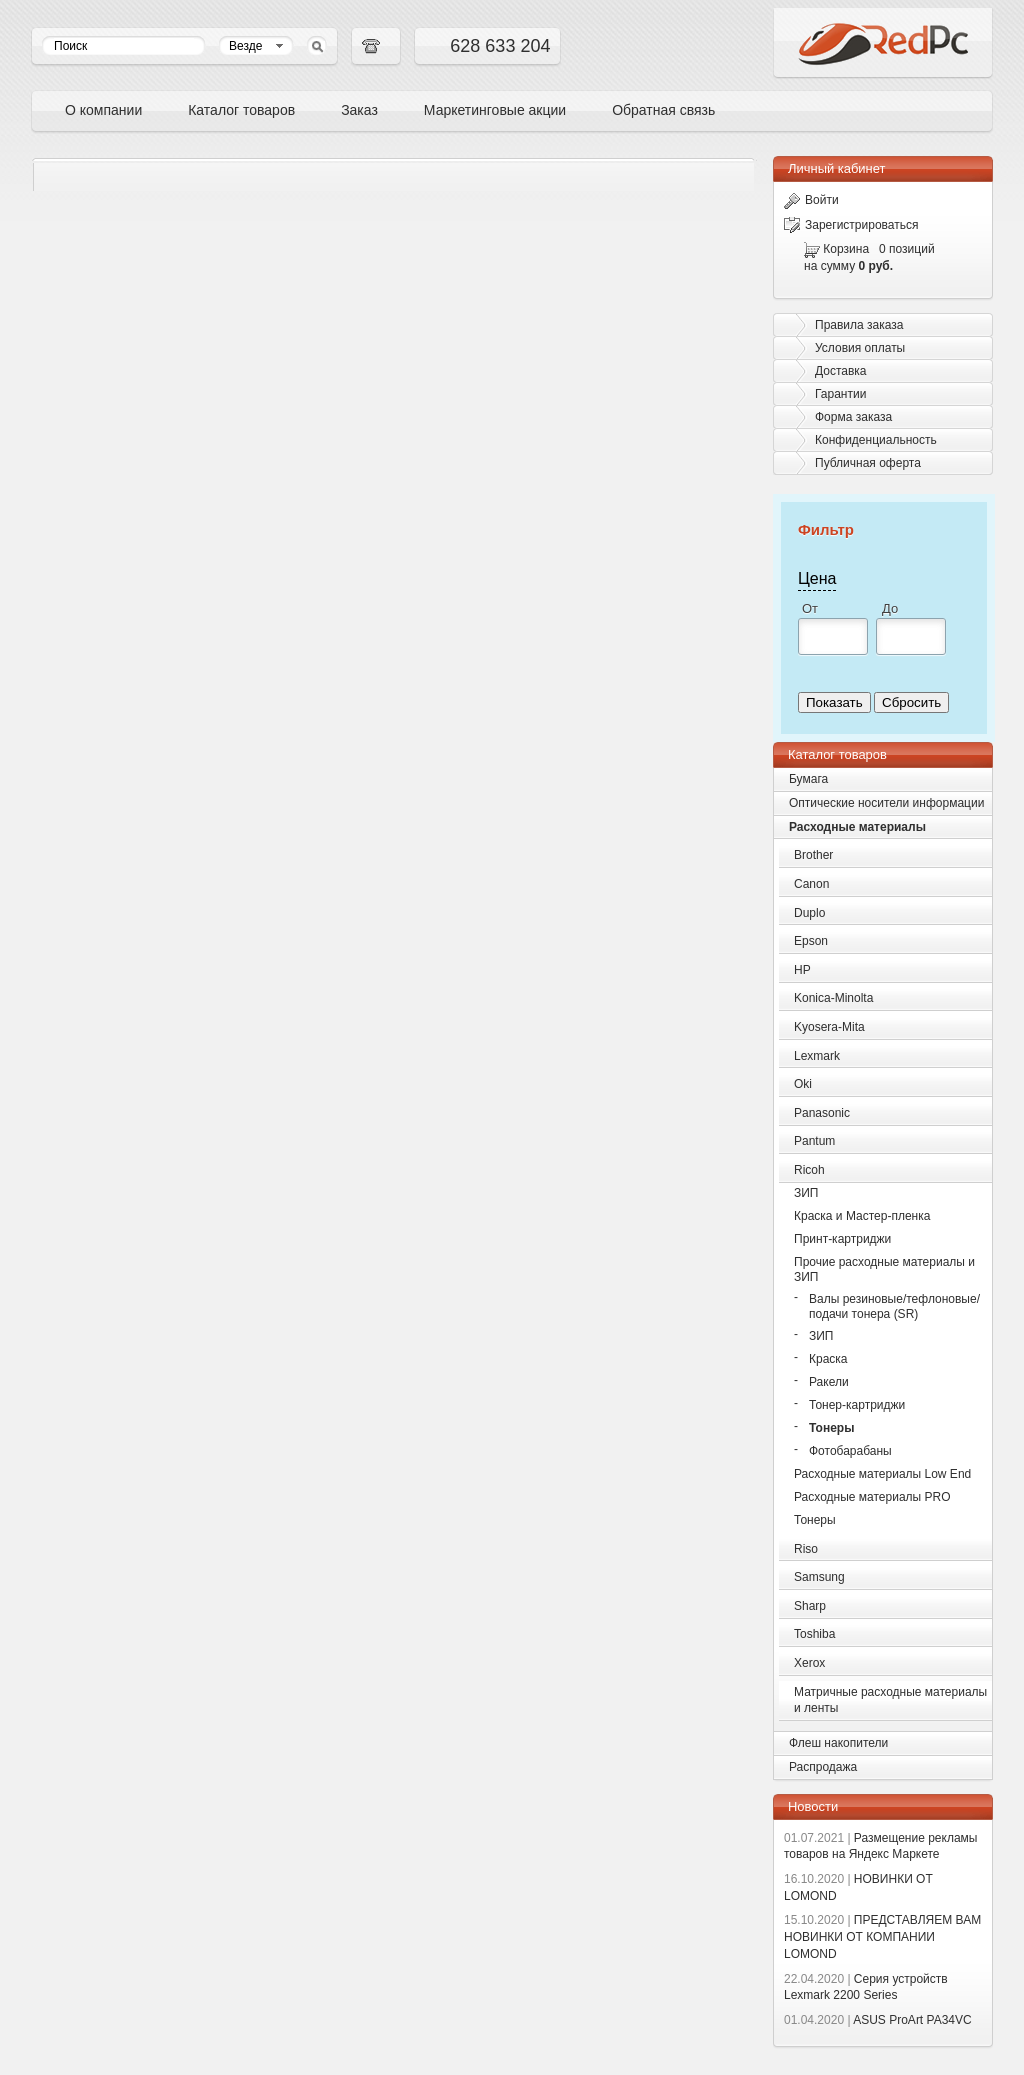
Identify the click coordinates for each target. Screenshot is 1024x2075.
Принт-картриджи (842, 1239)
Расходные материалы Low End (882, 1474)
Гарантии (840, 394)
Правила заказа (859, 325)
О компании (103, 110)
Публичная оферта (868, 463)
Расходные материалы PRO (872, 1497)
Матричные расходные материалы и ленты (890, 1700)
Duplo (809, 913)
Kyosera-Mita (829, 1027)
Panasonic (822, 1113)
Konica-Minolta (833, 998)
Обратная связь (663, 110)
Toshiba (814, 1634)
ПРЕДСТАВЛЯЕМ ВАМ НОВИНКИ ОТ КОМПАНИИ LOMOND (882, 1937)
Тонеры (831, 1428)
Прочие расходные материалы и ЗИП (884, 1269)
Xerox (809, 1663)
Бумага (808, 779)
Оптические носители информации (886, 803)
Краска (828, 1359)
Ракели (829, 1382)
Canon (811, 884)
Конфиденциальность (876, 440)
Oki (803, 1084)
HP (802, 970)
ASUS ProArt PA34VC (878, 2020)
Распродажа (823, 1767)
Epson (811, 941)
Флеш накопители (838, 1743)
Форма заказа (853, 417)
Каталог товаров (241, 110)
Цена (817, 578)
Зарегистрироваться (851, 225)
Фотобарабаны (850, 1451)
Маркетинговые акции (495, 110)
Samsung (819, 1577)
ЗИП (806, 1193)
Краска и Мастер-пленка (862, 1216)
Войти (811, 200)
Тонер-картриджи (857, 1405)
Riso (806, 1549)
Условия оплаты (860, 348)
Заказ (359, 110)
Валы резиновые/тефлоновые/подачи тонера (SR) (894, 1306)
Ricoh (809, 1170)
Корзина (846, 249)
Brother (813, 855)
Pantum (814, 1141)
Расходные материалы (857, 827)
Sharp (810, 1606)
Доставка (841, 371)
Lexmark (817, 1056)
